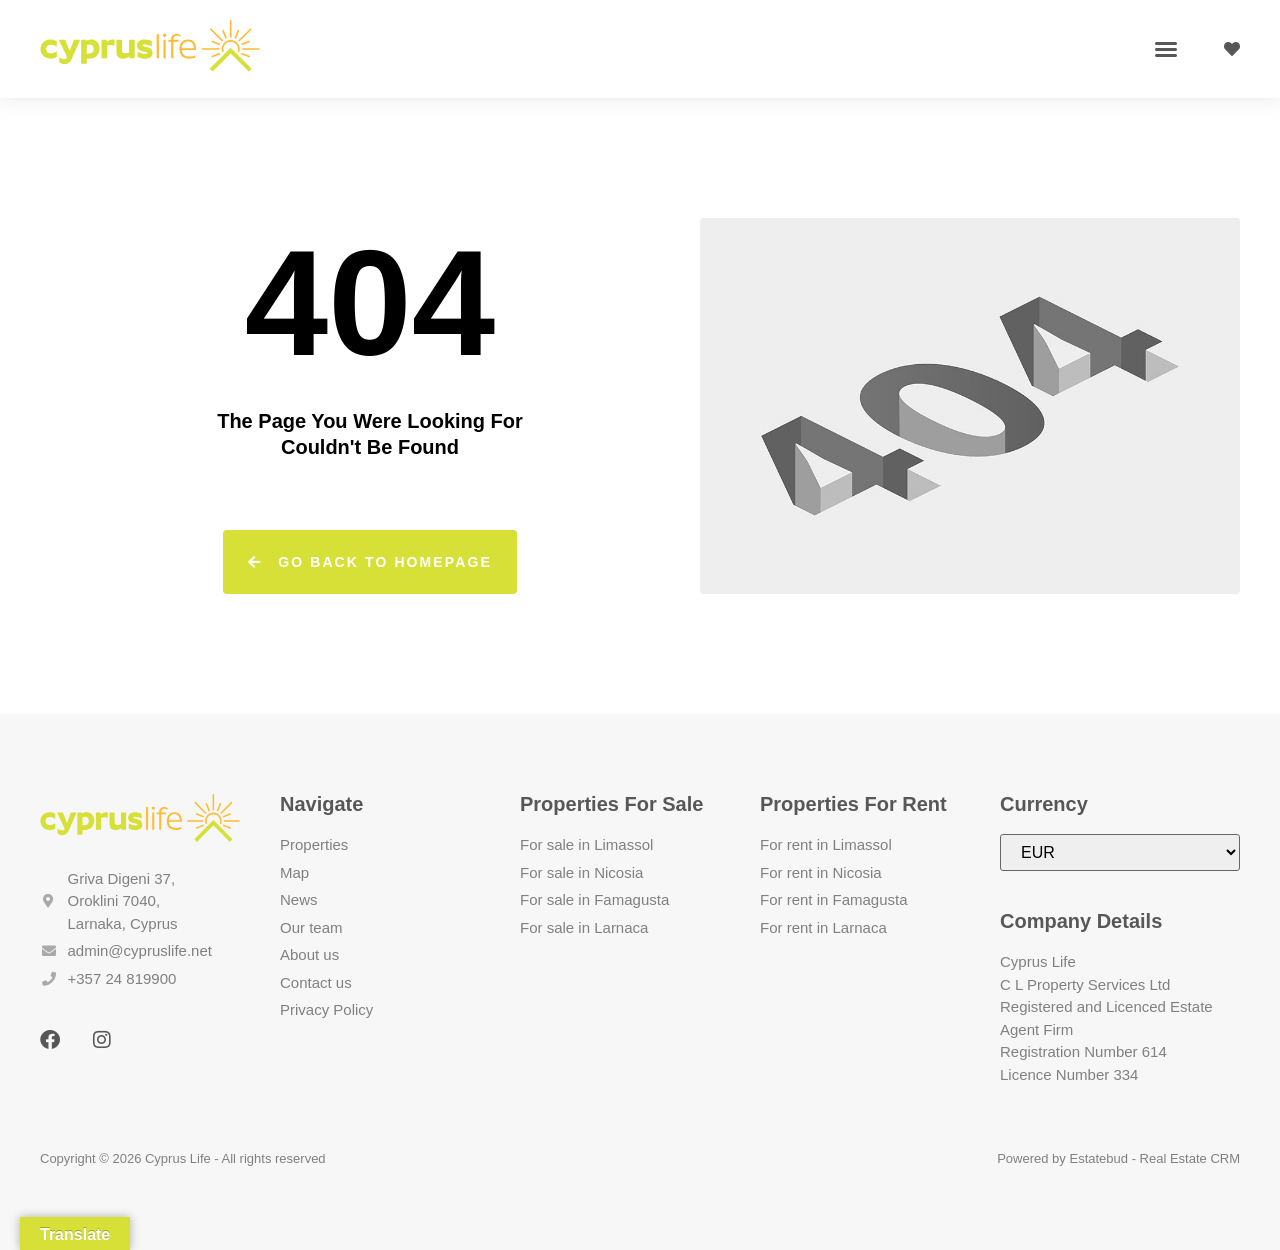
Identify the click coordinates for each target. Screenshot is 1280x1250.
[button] (1166, 49)
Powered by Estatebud (1062, 1158)
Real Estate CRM (1190, 1158)
